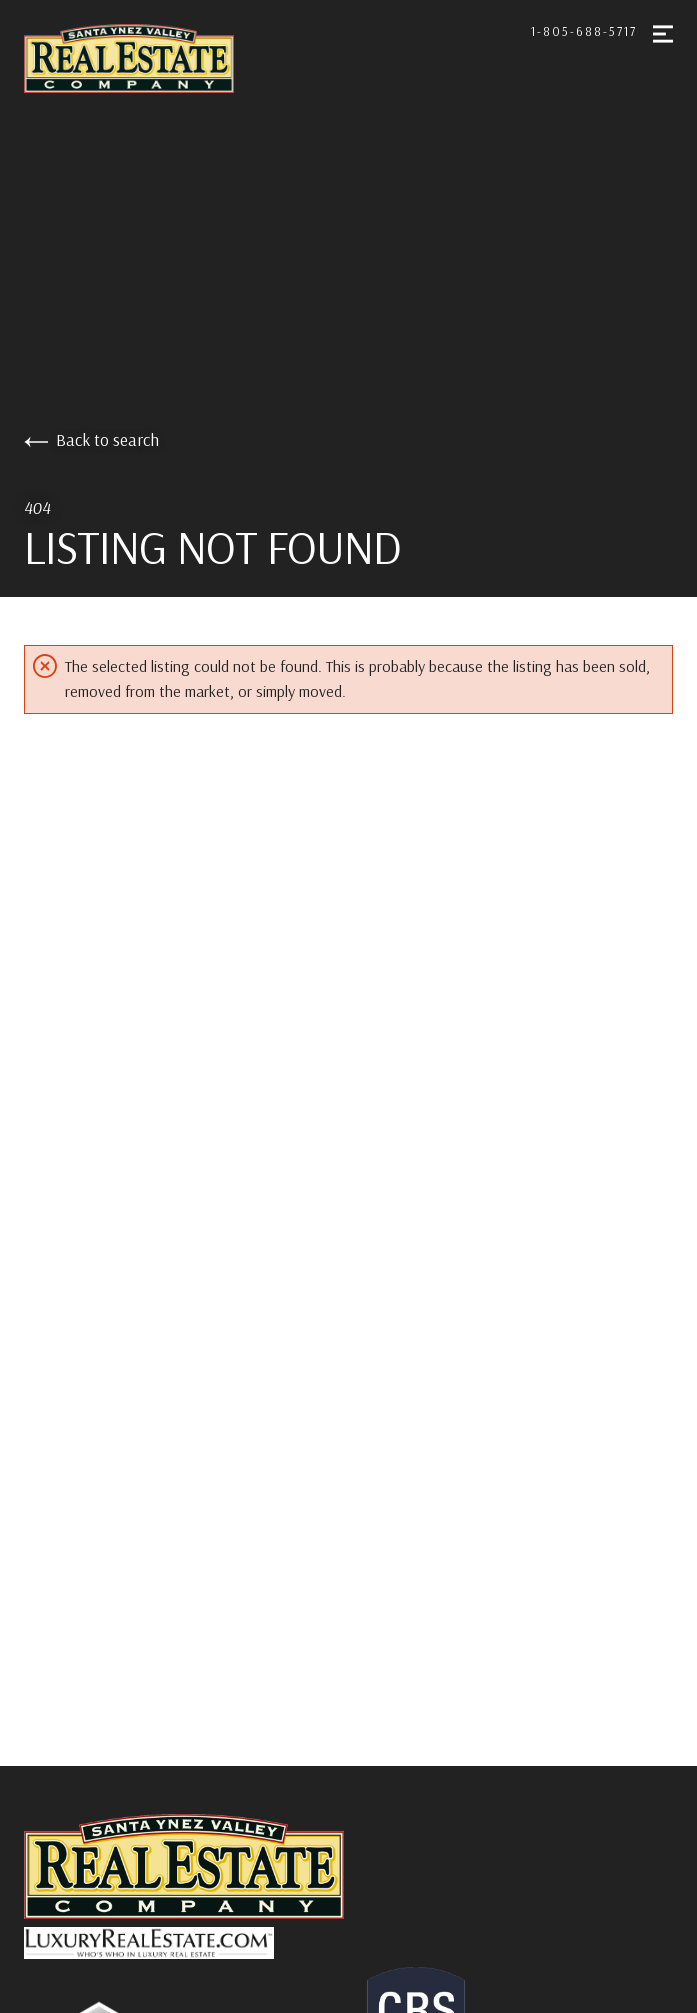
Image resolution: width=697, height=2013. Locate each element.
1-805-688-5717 (584, 31)
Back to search (91, 439)
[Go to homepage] (149, 58)
